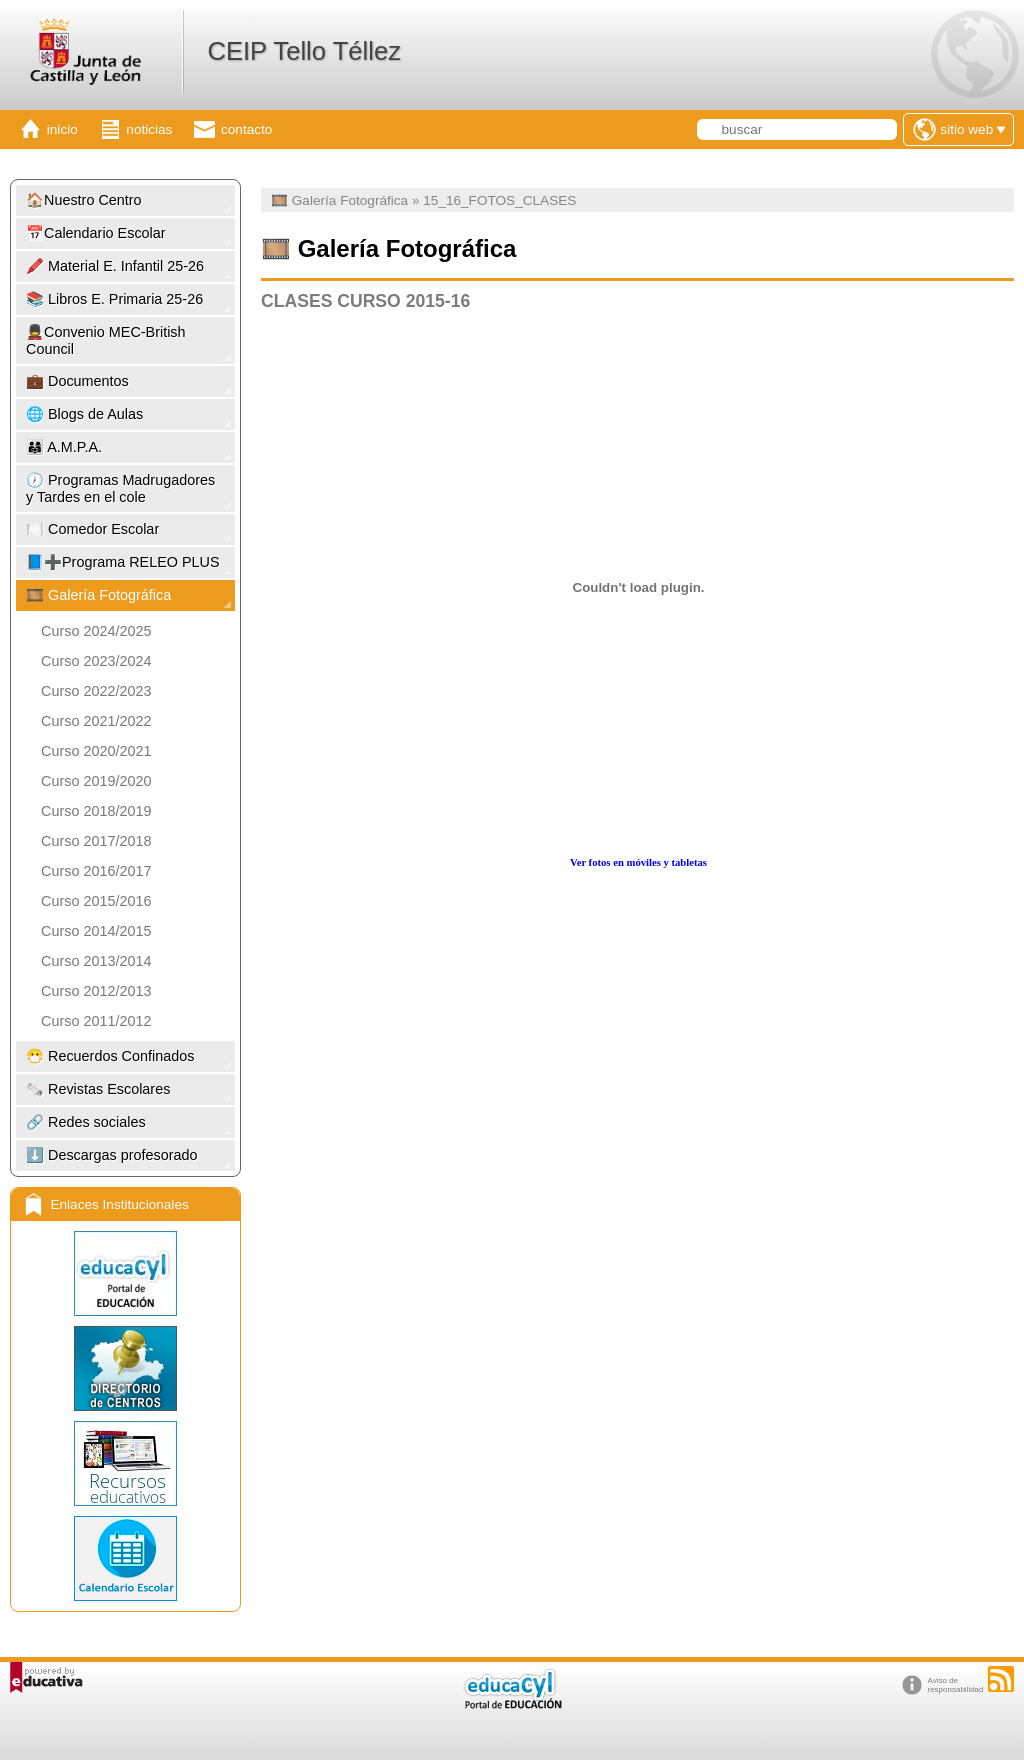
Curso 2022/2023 (96, 691)
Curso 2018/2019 (96, 811)
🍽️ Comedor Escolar (92, 529)
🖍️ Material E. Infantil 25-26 (115, 266)
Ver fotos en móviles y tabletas (638, 862)
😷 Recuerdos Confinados (110, 1056)
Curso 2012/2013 (96, 991)
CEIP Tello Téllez (303, 51)
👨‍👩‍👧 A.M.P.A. (64, 447)
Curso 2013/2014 (96, 961)
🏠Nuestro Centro (84, 200)
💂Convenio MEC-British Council (106, 340)
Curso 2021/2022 (96, 721)
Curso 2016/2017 (96, 871)
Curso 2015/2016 (96, 901)
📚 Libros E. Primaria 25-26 (114, 299)
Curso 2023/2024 (96, 661)
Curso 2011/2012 (96, 1021)
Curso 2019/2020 (96, 781)
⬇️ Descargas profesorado (112, 1155)
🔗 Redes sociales (86, 1122)
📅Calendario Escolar (96, 233)
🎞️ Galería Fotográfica (98, 595)
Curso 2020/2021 (96, 751)
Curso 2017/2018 (96, 841)
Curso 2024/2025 (96, 631)
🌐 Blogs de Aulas (84, 414)
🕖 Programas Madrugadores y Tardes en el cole (120, 488)
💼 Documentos (77, 381)
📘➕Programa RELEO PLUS (123, 562)
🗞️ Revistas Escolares (98, 1089)
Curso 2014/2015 (96, 931)
